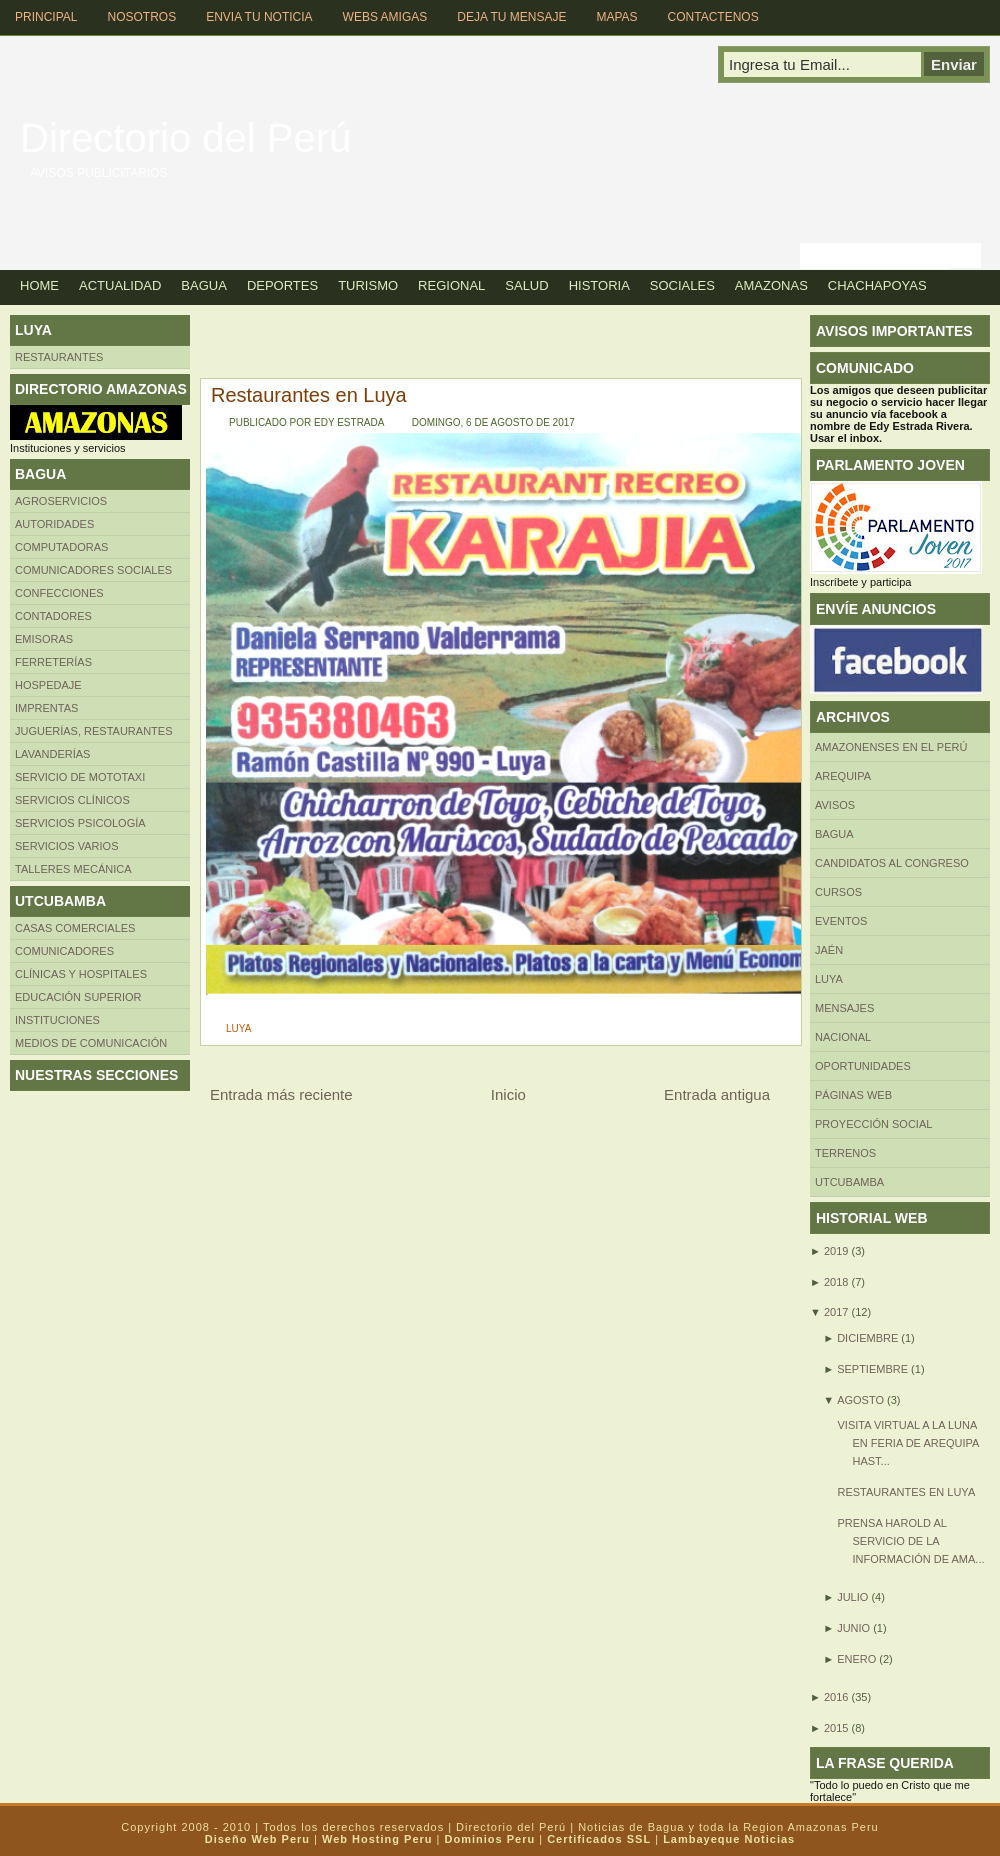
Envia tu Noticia (259, 17)
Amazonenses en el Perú (891, 747)
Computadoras (61, 547)
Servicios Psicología (80, 823)
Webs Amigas (385, 17)
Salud (526, 285)
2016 (836, 1697)
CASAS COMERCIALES (75, 928)
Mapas (616, 17)
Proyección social (873, 1124)
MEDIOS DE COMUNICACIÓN (91, 1043)
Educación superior (78, 997)
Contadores (53, 616)
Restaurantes (59, 357)
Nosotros (141, 17)
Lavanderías (52, 754)
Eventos (841, 921)
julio (852, 1597)
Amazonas (771, 285)
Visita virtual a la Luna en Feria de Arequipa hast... (907, 1443)
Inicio (508, 1094)
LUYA (238, 1028)
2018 (836, 1282)
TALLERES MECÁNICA (73, 869)
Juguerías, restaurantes (94, 731)
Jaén (829, 950)
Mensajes (844, 1008)
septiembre (872, 1369)
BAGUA (834, 834)
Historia (599, 285)
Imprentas (46, 708)
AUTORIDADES (54, 524)
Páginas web (853, 1095)
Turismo (368, 285)
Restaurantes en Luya (309, 395)
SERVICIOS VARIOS (67, 846)
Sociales (682, 285)
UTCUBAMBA (849, 1182)
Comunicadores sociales (93, 570)
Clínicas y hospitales (81, 974)
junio (853, 1628)
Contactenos (713, 17)
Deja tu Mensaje (511, 17)
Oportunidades (863, 1066)
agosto (860, 1400)
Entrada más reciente (281, 1094)
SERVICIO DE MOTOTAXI (80, 777)
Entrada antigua (717, 1094)
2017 (836, 1312)
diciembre (867, 1338)
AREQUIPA (843, 776)
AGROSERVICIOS (61, 501)
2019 (836, 1251)
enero (856, 1659)
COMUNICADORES (64, 951)
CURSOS (838, 892)
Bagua (204, 285)
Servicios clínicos (72, 800)
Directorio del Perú (185, 138)
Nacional (843, 1037)
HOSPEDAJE (48, 685)
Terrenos (845, 1153)
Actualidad (120, 285)
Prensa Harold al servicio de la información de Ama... (910, 1541)
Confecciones (59, 593)
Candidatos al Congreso (892, 863)
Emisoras (44, 639)
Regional (451, 285)
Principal (46, 17)
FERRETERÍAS (53, 662)
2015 (836, 1728)
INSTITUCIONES (57, 1020)
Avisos (835, 805)
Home (39, 285)
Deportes (282, 285)
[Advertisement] (330, 345)
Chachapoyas (877, 285)
